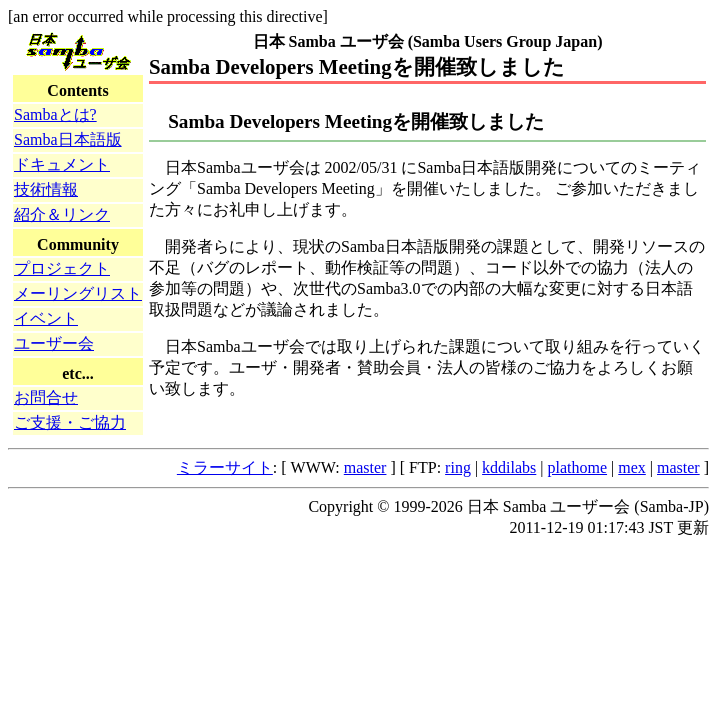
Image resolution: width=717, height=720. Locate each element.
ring (458, 467)
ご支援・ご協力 (70, 422)
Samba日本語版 (68, 139)
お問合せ (46, 397)
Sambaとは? (55, 114)
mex (632, 467)
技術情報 (46, 189)
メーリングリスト (78, 293)
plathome (578, 467)
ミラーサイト (225, 467)
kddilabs (509, 467)
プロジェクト (62, 268)
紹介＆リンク (62, 214)
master (365, 467)
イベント (46, 318)
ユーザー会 (54, 343)
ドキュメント (62, 164)
